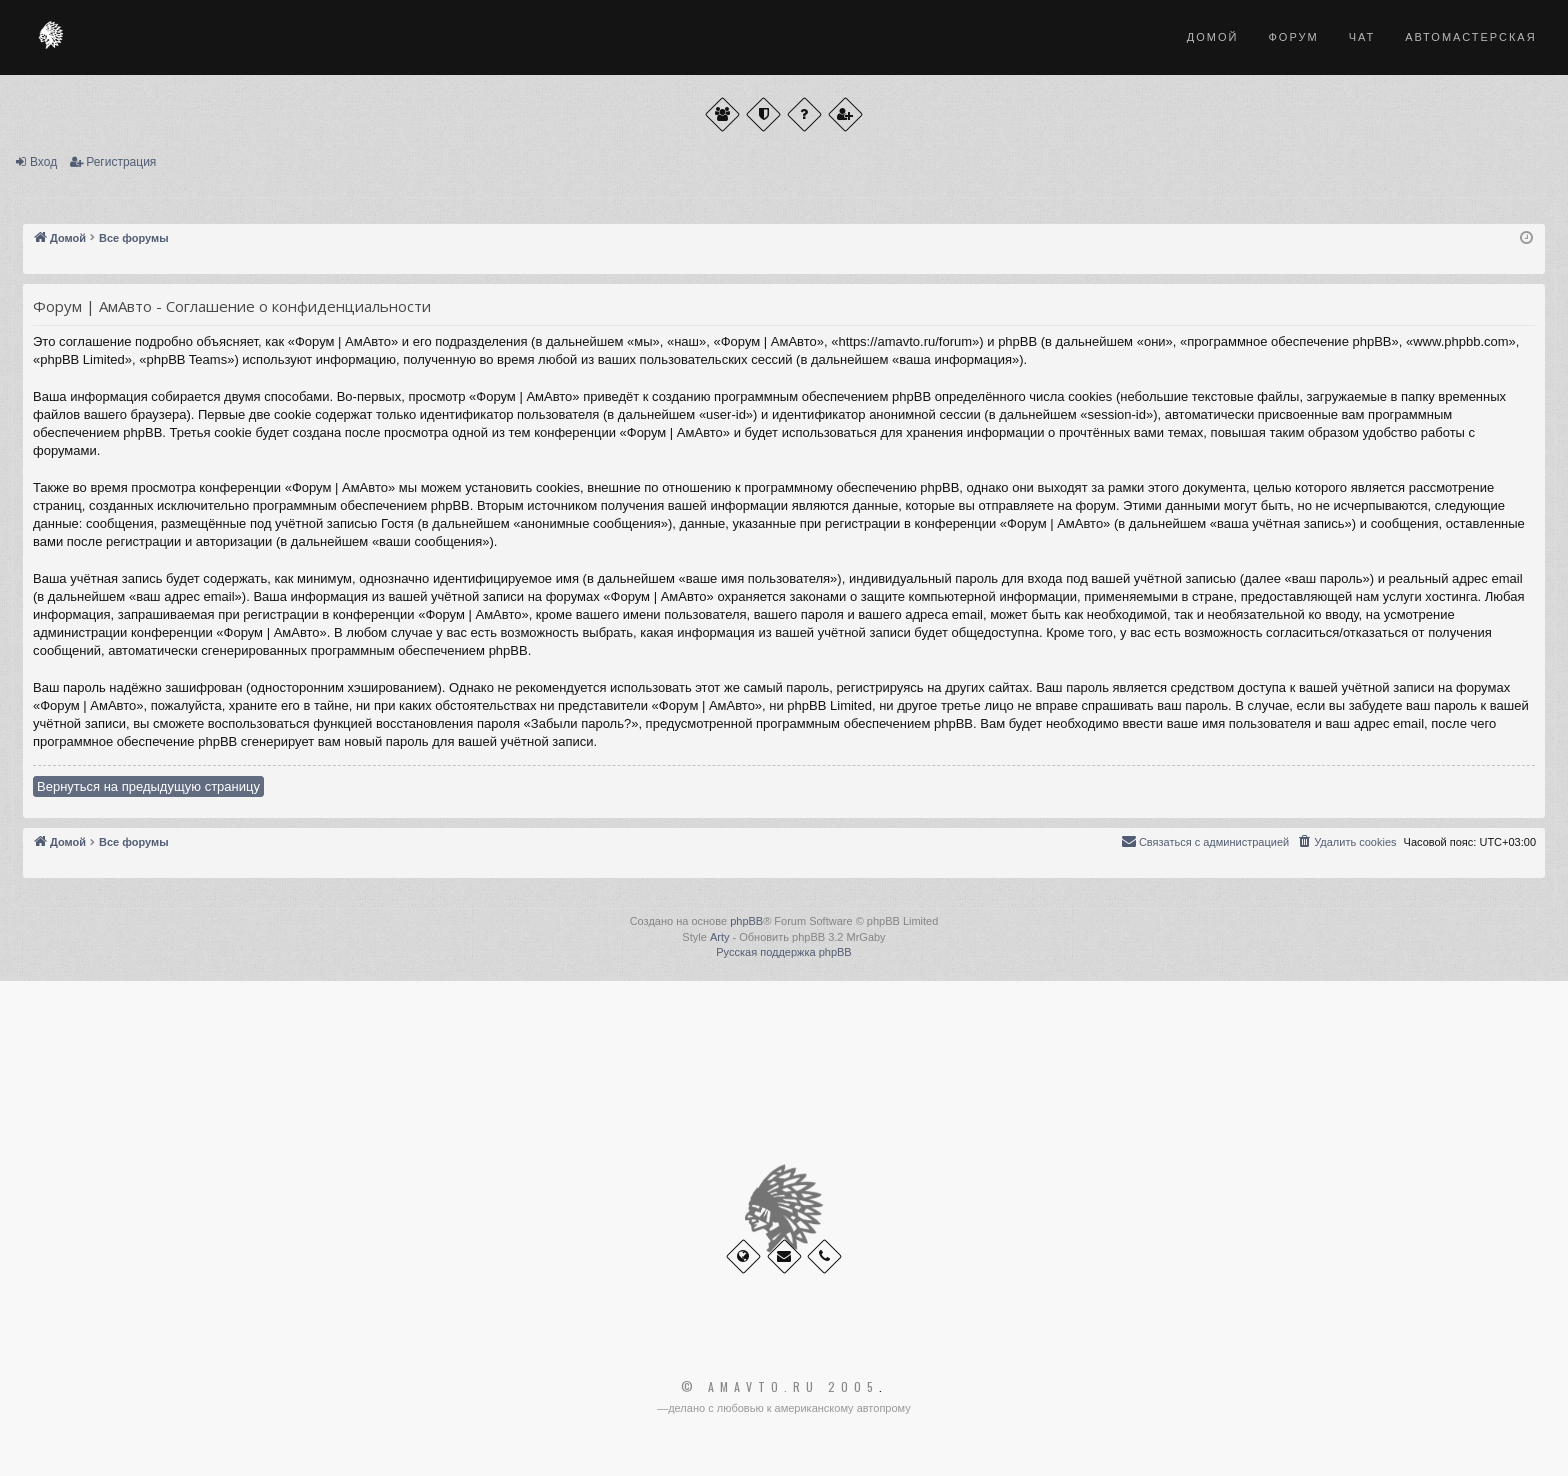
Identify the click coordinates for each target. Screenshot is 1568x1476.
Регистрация (121, 162)
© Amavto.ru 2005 (780, 1387)
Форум (1293, 37)
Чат (1362, 37)
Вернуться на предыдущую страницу (148, 786)
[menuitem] (1346, 842)
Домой (1213, 37)
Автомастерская (1470, 37)
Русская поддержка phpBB (783, 952)
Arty (720, 937)
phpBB (746, 921)
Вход (43, 162)
